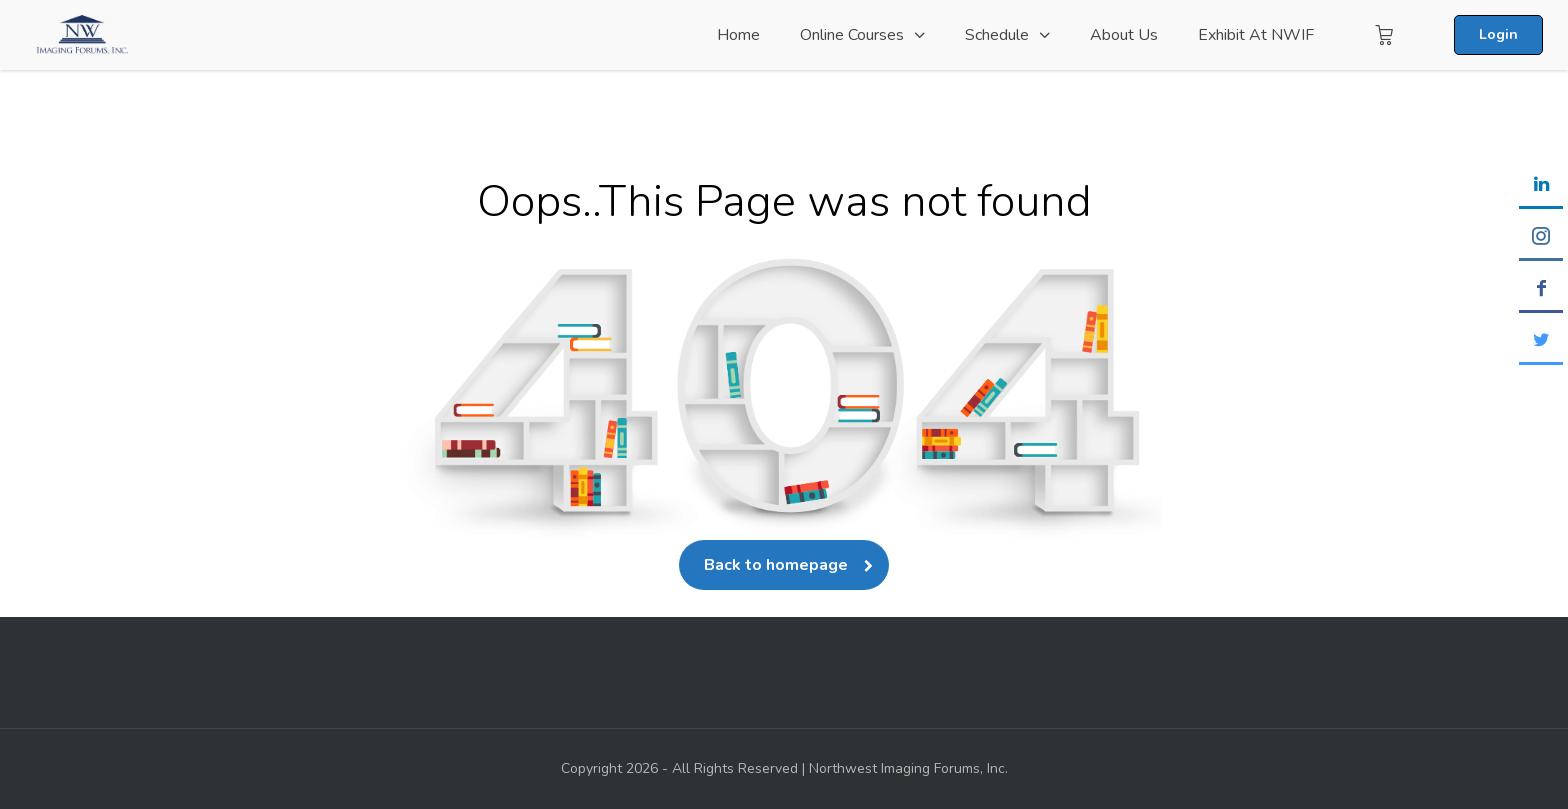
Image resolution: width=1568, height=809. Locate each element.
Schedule (997, 35)
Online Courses (852, 35)
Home (738, 35)
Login (1498, 34)
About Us (1124, 35)
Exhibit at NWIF (1256, 35)
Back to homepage (784, 565)
